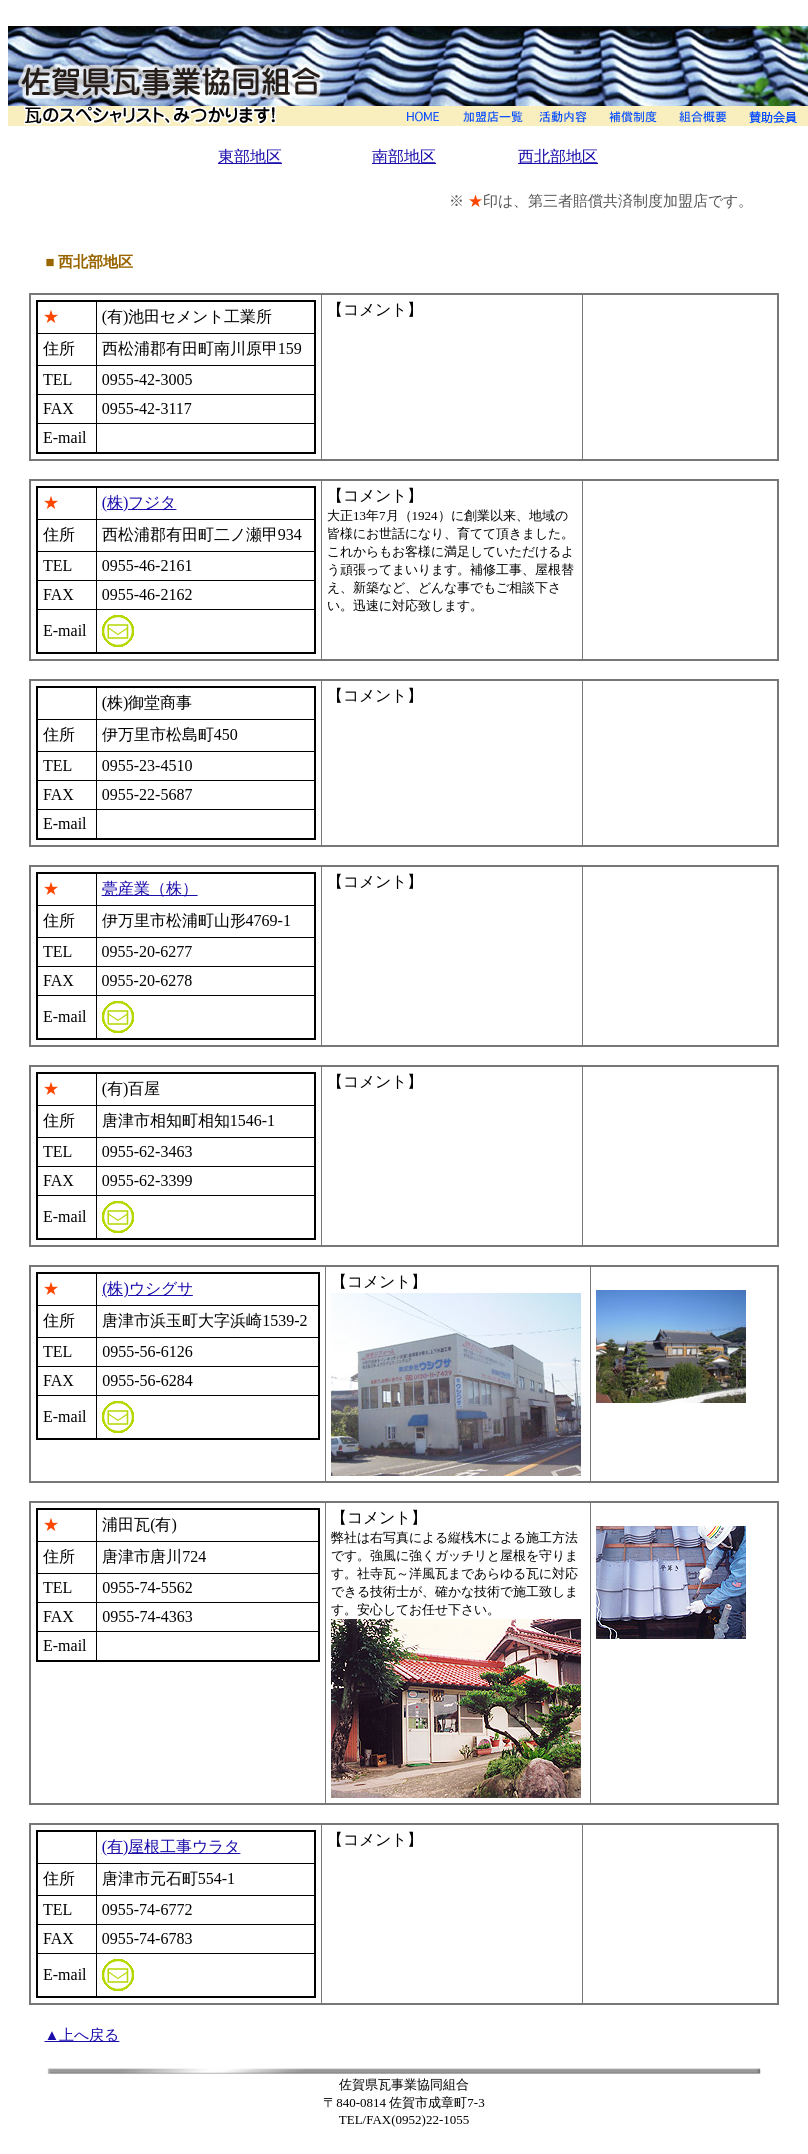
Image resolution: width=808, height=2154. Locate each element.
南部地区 (404, 156)
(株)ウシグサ (147, 1288)
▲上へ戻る (82, 2035)
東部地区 (250, 156)
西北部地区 (558, 156)
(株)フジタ (139, 502)
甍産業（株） (150, 888)
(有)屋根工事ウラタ (171, 1846)
